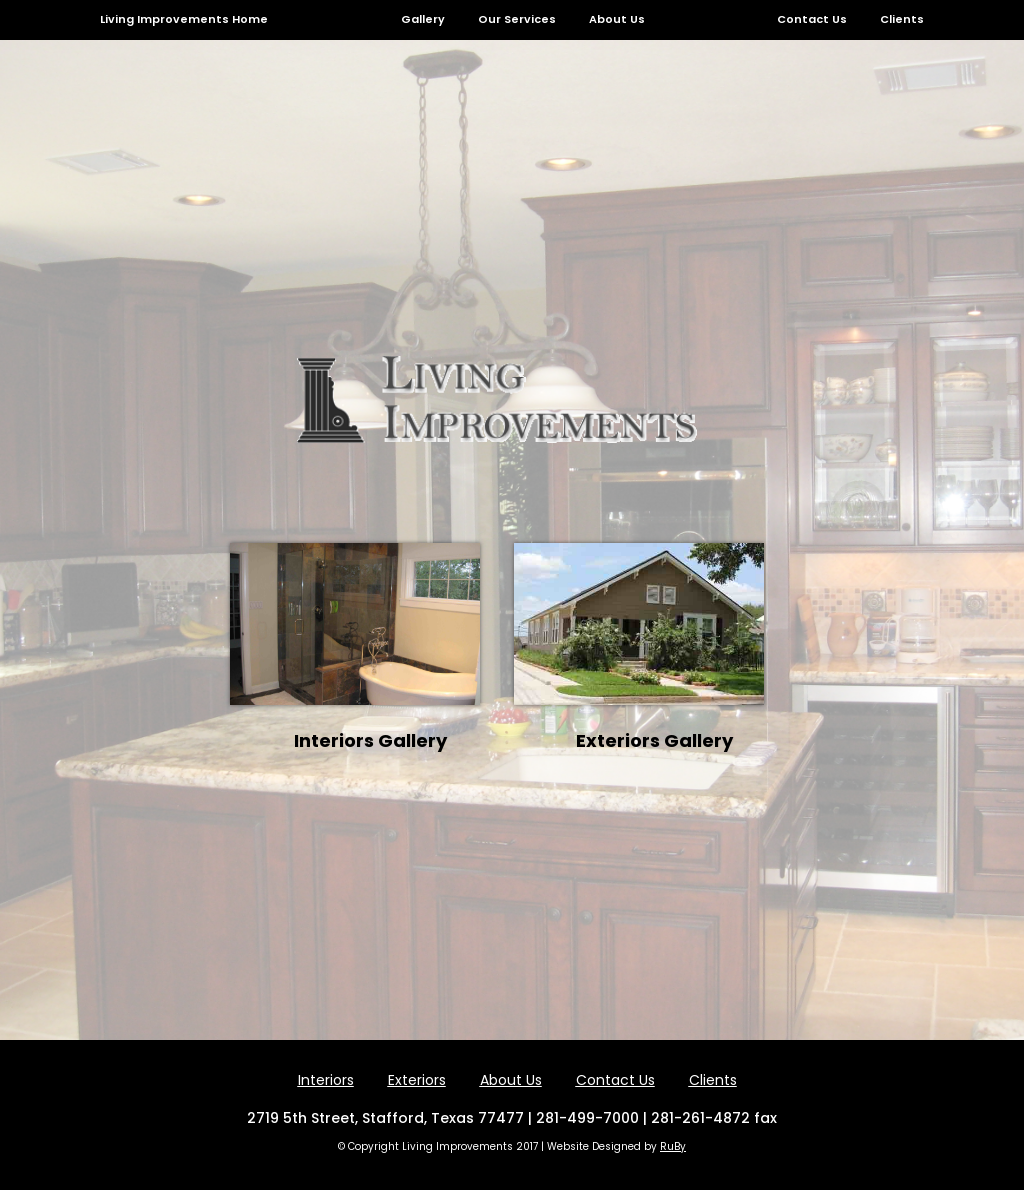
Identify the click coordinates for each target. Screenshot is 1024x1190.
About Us (617, 19)
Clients (902, 19)
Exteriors (417, 1080)
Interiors (326, 1080)
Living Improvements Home (184, 19)
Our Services (517, 19)
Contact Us (812, 19)
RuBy (673, 1146)
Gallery (423, 19)
